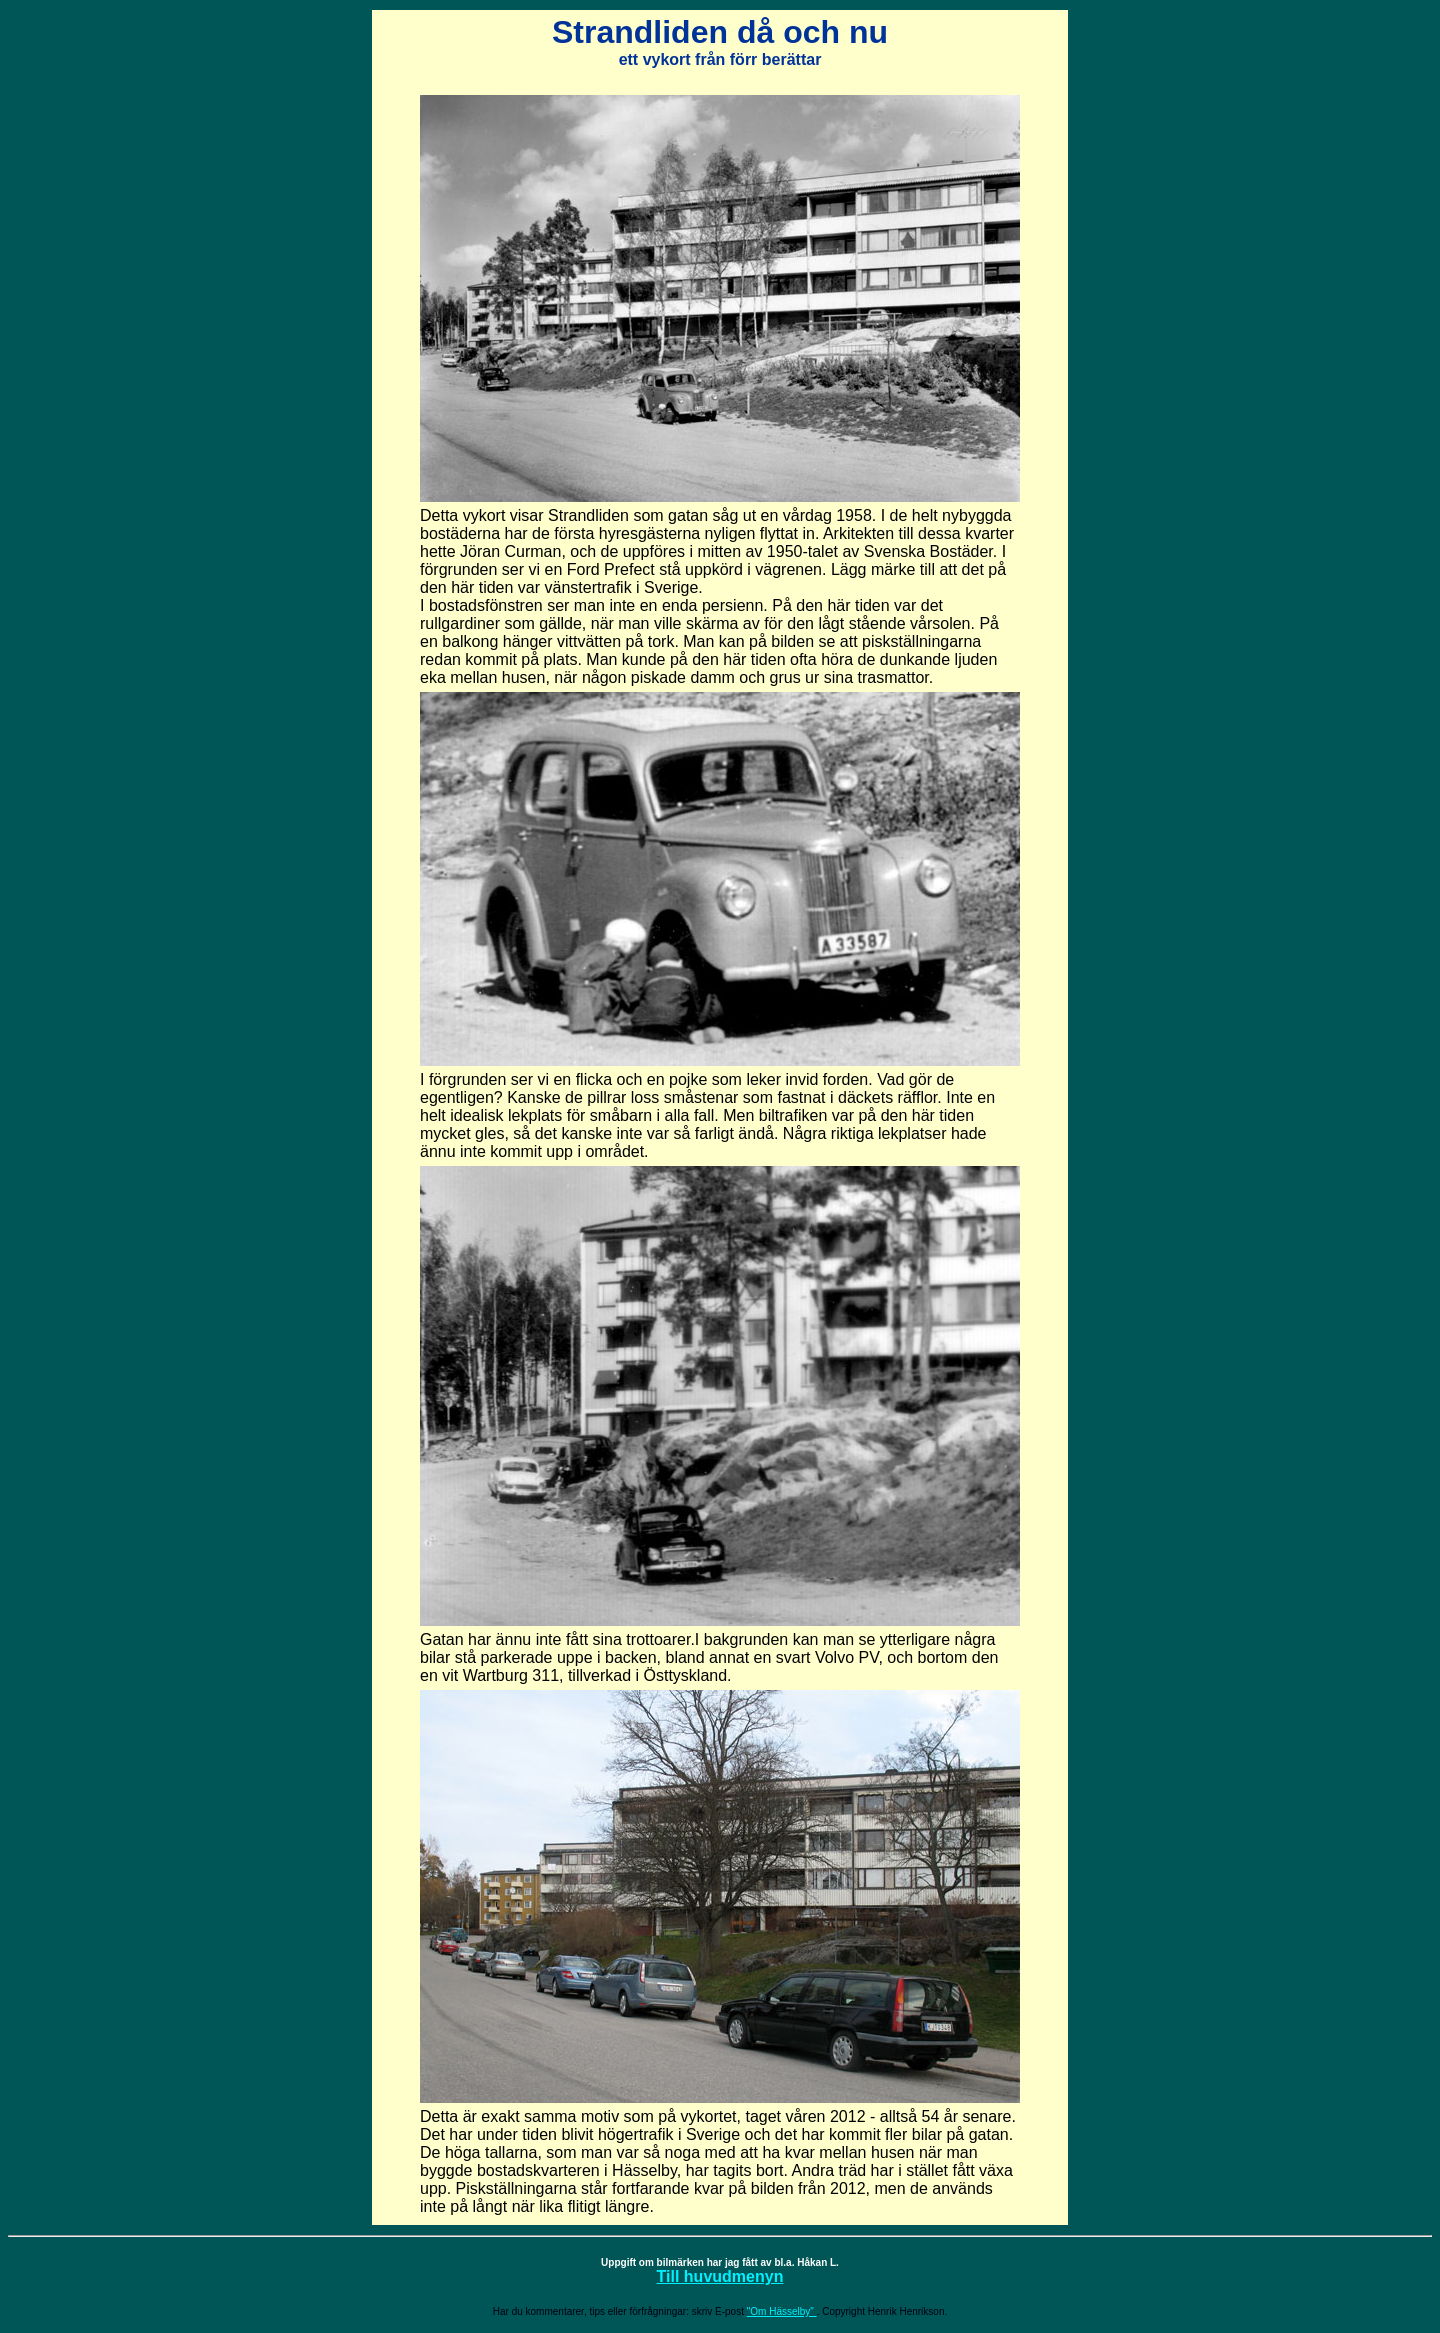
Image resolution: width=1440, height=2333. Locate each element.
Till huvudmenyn (720, 2276)
